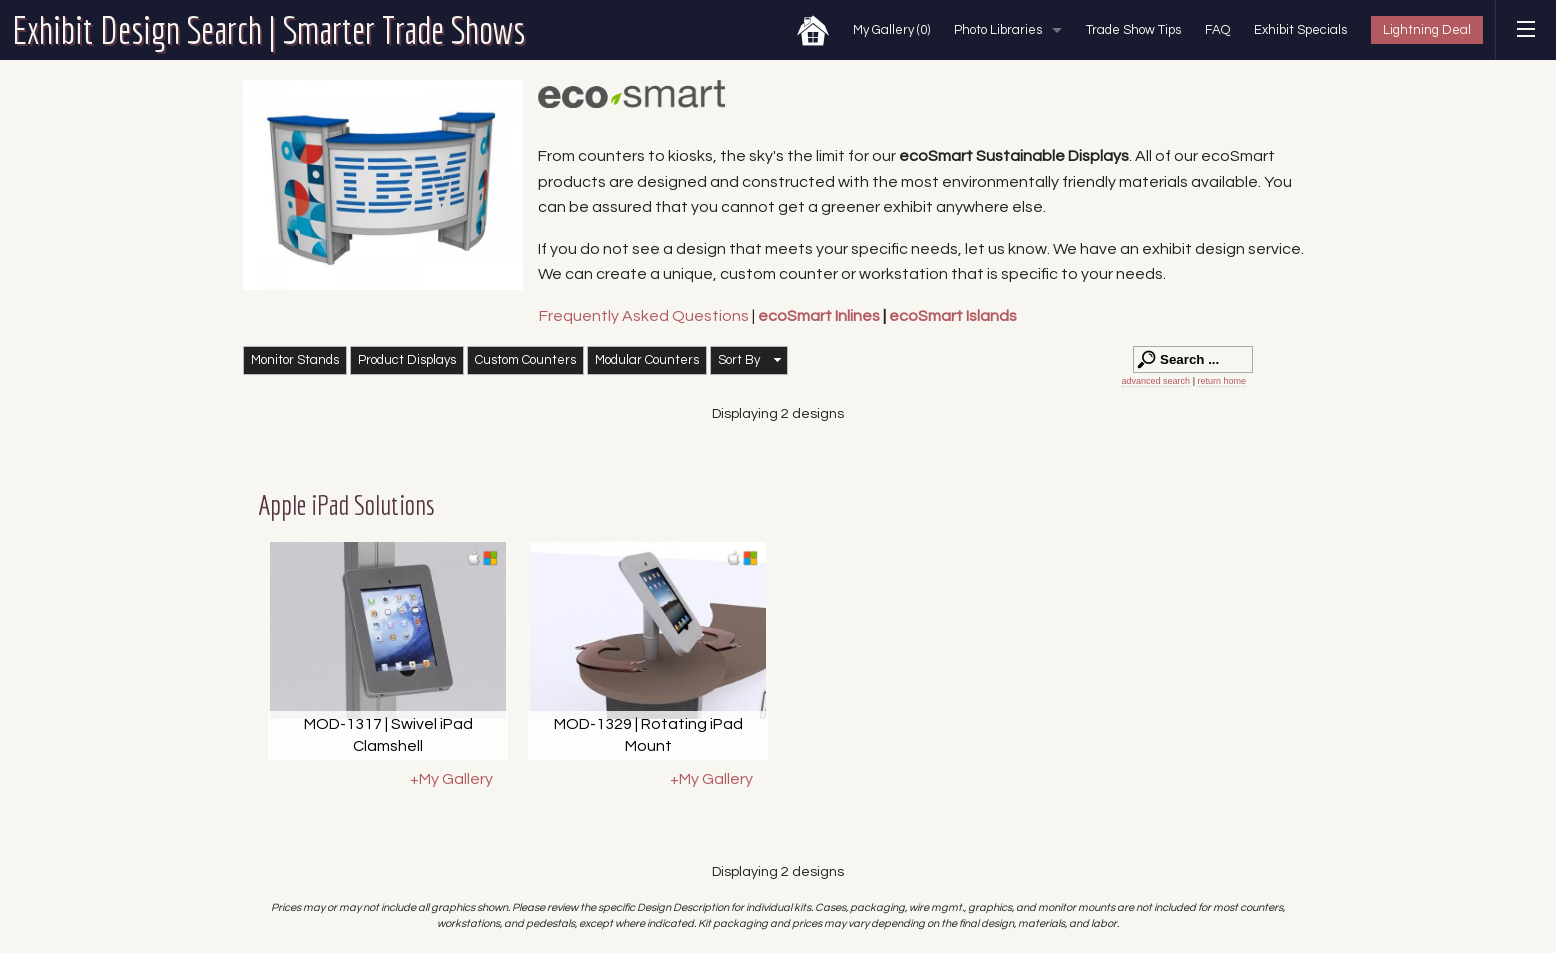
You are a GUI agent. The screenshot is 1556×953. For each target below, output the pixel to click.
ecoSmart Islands (953, 316)
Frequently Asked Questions (645, 316)
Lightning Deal (1427, 30)
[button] (749, 361)
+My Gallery (451, 779)
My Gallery (891, 30)
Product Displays (407, 360)
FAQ (1217, 30)
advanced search (1156, 381)
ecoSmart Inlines (819, 316)
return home (1221, 381)
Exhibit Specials (1300, 30)
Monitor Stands (295, 360)
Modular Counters (647, 360)
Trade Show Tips (1133, 30)
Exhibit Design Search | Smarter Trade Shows (269, 30)
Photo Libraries (998, 30)
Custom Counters (525, 360)
